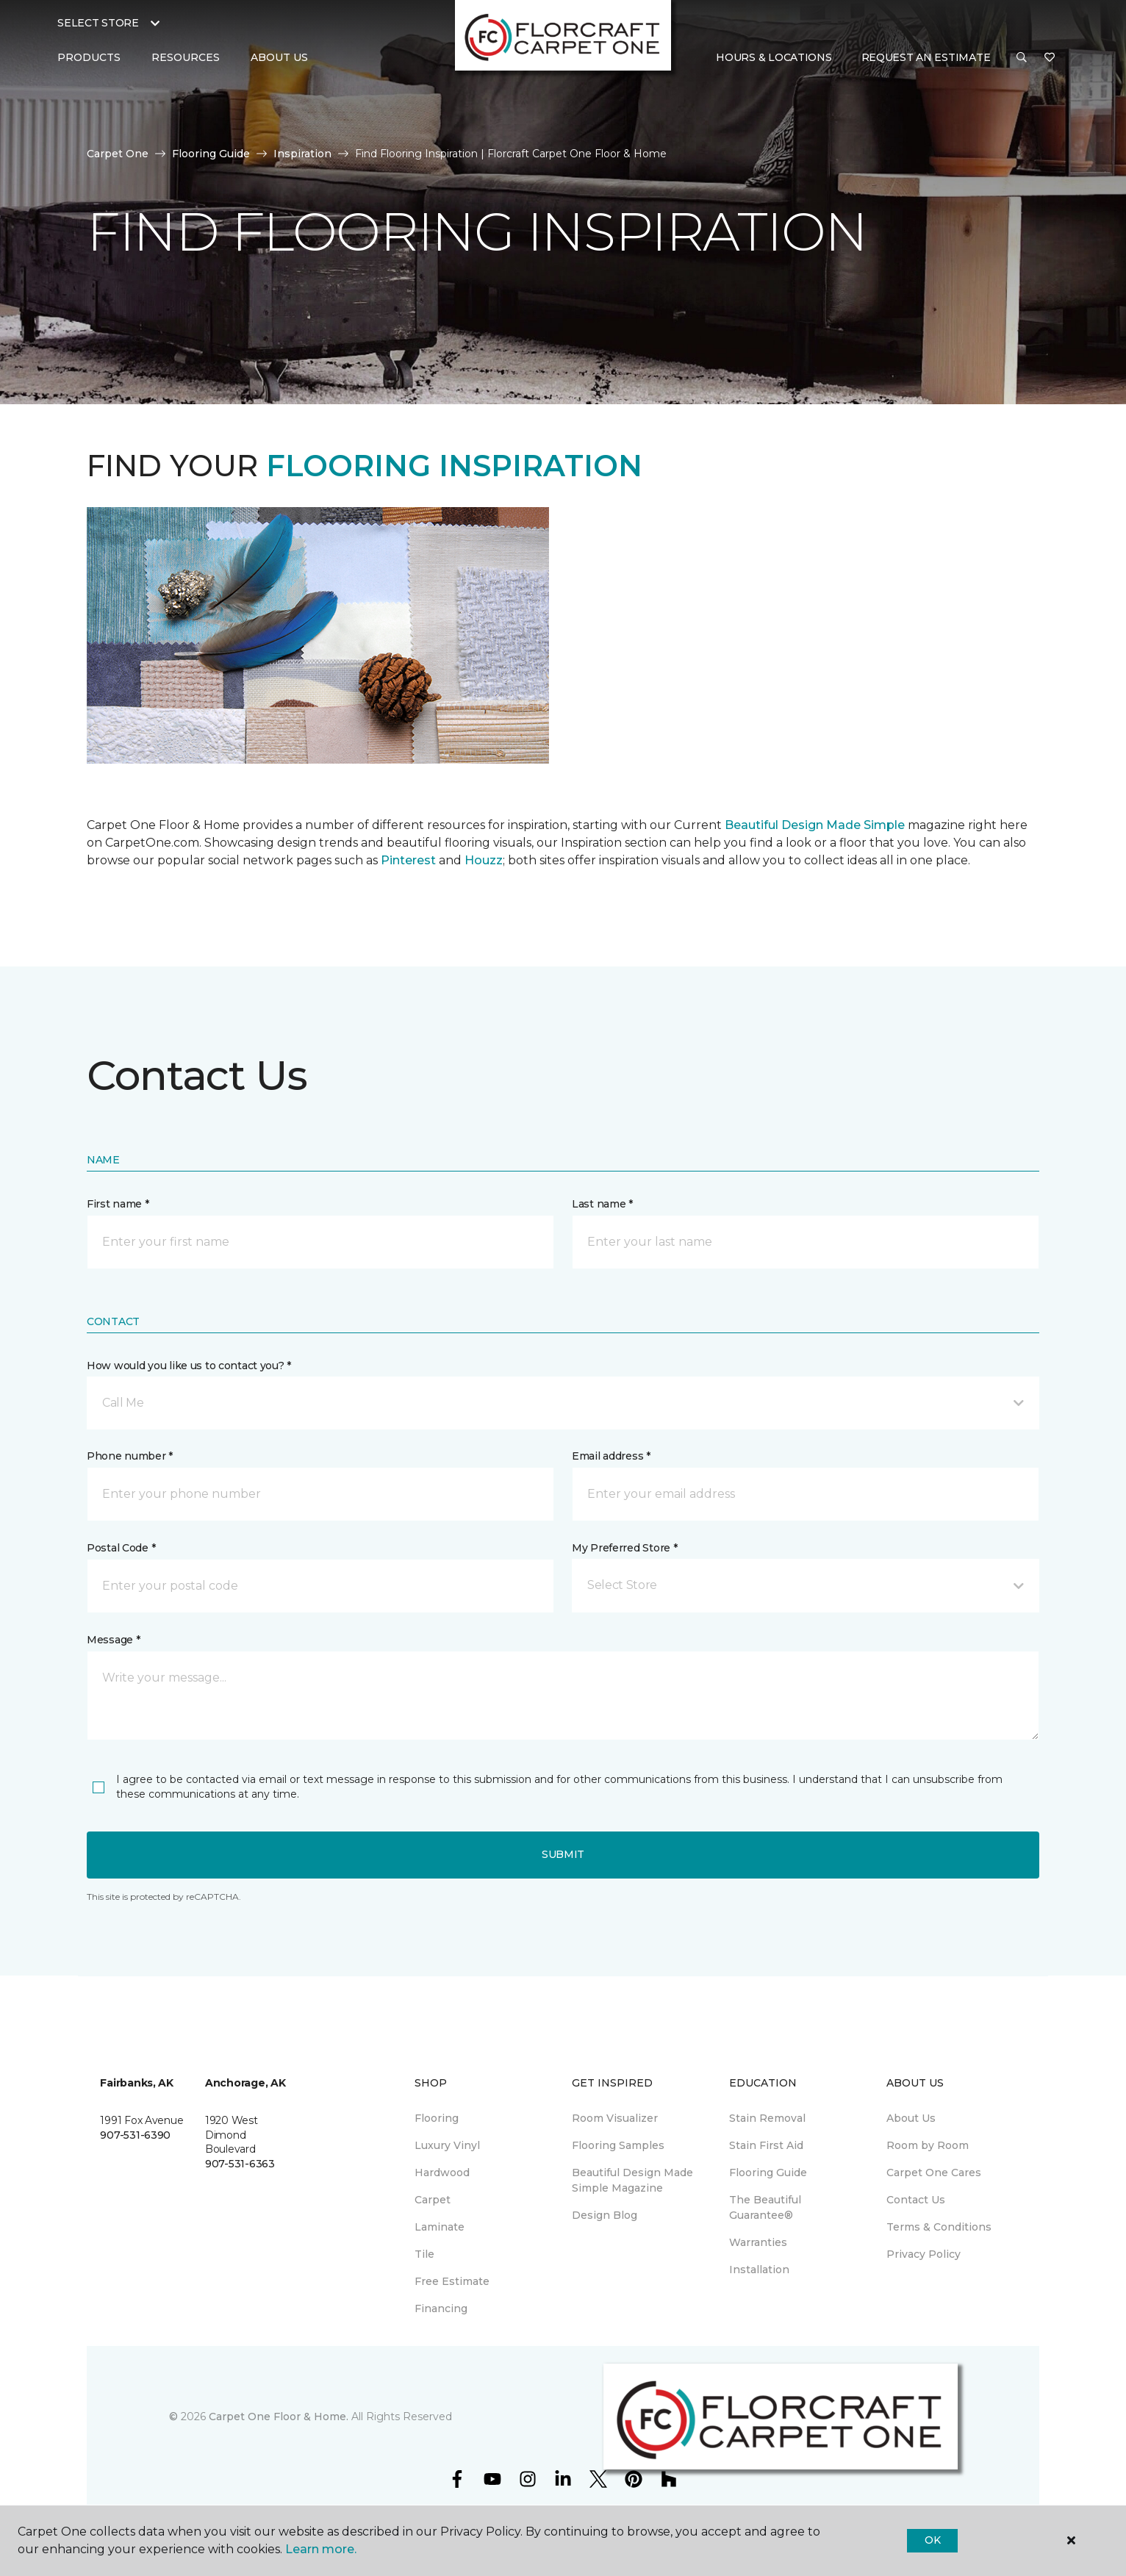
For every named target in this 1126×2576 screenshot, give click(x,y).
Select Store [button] (98, 22)
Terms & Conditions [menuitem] (938, 2227)
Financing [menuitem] (441, 2308)
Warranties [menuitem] (758, 2242)
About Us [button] (279, 57)
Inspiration (302, 153)
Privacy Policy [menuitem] (923, 2254)
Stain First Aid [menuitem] (766, 2145)
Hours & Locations (773, 57)
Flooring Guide (211, 153)
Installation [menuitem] (759, 2269)
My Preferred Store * (624, 1548)
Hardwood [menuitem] (442, 2172)
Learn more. (320, 2549)
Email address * (611, 1456)
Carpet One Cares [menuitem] (933, 2172)
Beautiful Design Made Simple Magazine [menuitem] (632, 2180)
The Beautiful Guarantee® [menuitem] (765, 2207)
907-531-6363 (240, 2163)
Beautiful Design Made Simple (813, 825)
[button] (1022, 58)
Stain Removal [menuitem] (767, 2118)
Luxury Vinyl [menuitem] (447, 2145)
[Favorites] (1050, 58)
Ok (932, 2540)
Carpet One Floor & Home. (278, 2416)
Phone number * (130, 1456)
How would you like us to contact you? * (189, 1365)
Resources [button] (185, 57)
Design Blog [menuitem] (604, 2215)
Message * (113, 1640)
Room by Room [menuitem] (927, 2145)
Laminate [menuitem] (440, 2227)
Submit (563, 1854)
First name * (118, 1204)
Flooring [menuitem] (437, 2118)
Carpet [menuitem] (433, 2199)
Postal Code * (121, 1548)
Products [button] (89, 57)
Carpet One (117, 153)
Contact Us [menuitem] (915, 2199)
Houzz (484, 860)
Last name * (602, 1204)
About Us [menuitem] (911, 2118)
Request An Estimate (926, 57)
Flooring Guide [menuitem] (768, 2172)
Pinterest (408, 860)
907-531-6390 (135, 2135)
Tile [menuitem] (424, 2254)
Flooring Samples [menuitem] (618, 2145)
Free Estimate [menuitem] (452, 2281)
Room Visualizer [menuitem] (615, 2118)
